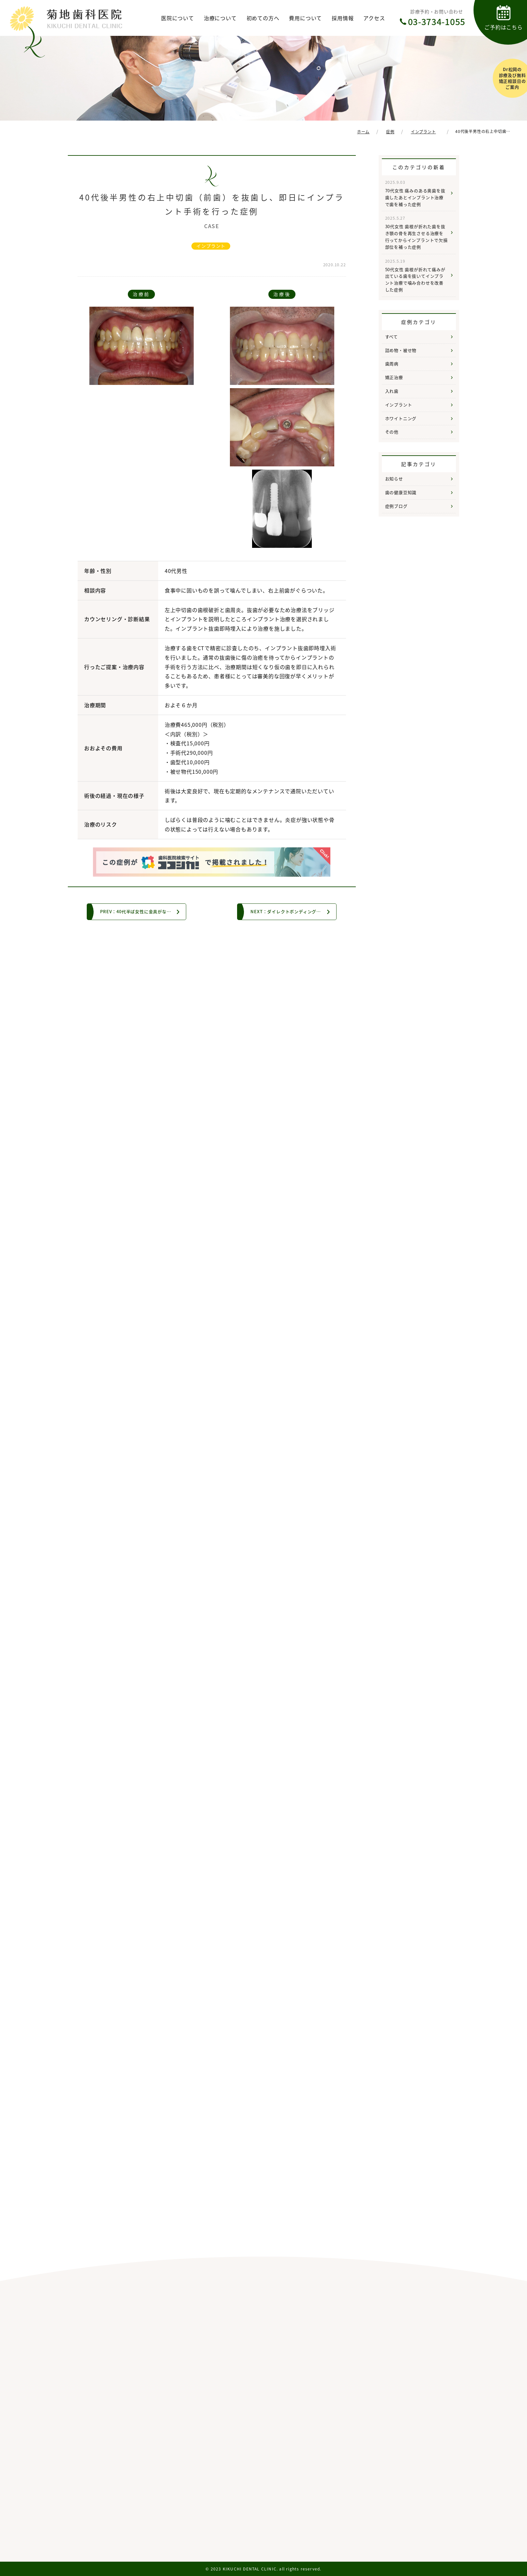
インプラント (210, 245)
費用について (305, 18)
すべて (391, 336)
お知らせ (394, 479)
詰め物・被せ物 (401, 350)
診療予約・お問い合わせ (437, 18)
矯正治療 (394, 377)
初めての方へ (263, 18)
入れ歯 (392, 391)
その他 (392, 432)
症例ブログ (396, 506)
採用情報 (343, 18)
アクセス (374, 18)
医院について (177, 18)
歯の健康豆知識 (401, 492)
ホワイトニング (401, 418)
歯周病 (392, 363)
